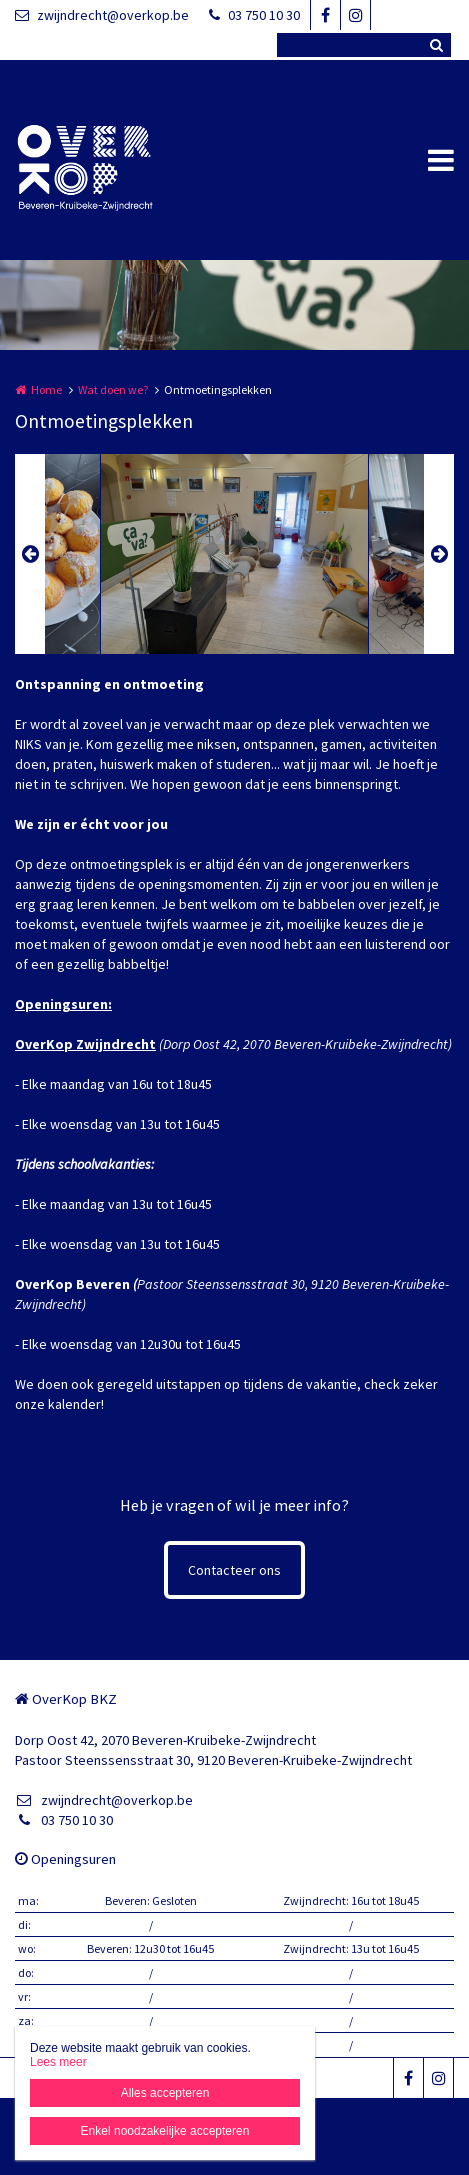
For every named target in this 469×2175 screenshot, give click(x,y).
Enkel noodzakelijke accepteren (165, 2131)
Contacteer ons (234, 1570)
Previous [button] (30, 554)
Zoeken (436, 45)
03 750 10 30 (254, 15)
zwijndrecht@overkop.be (102, 15)
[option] (234, 554)
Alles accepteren (165, 2093)
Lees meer (58, 2062)
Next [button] (439, 554)
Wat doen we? (113, 389)
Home (46, 389)
